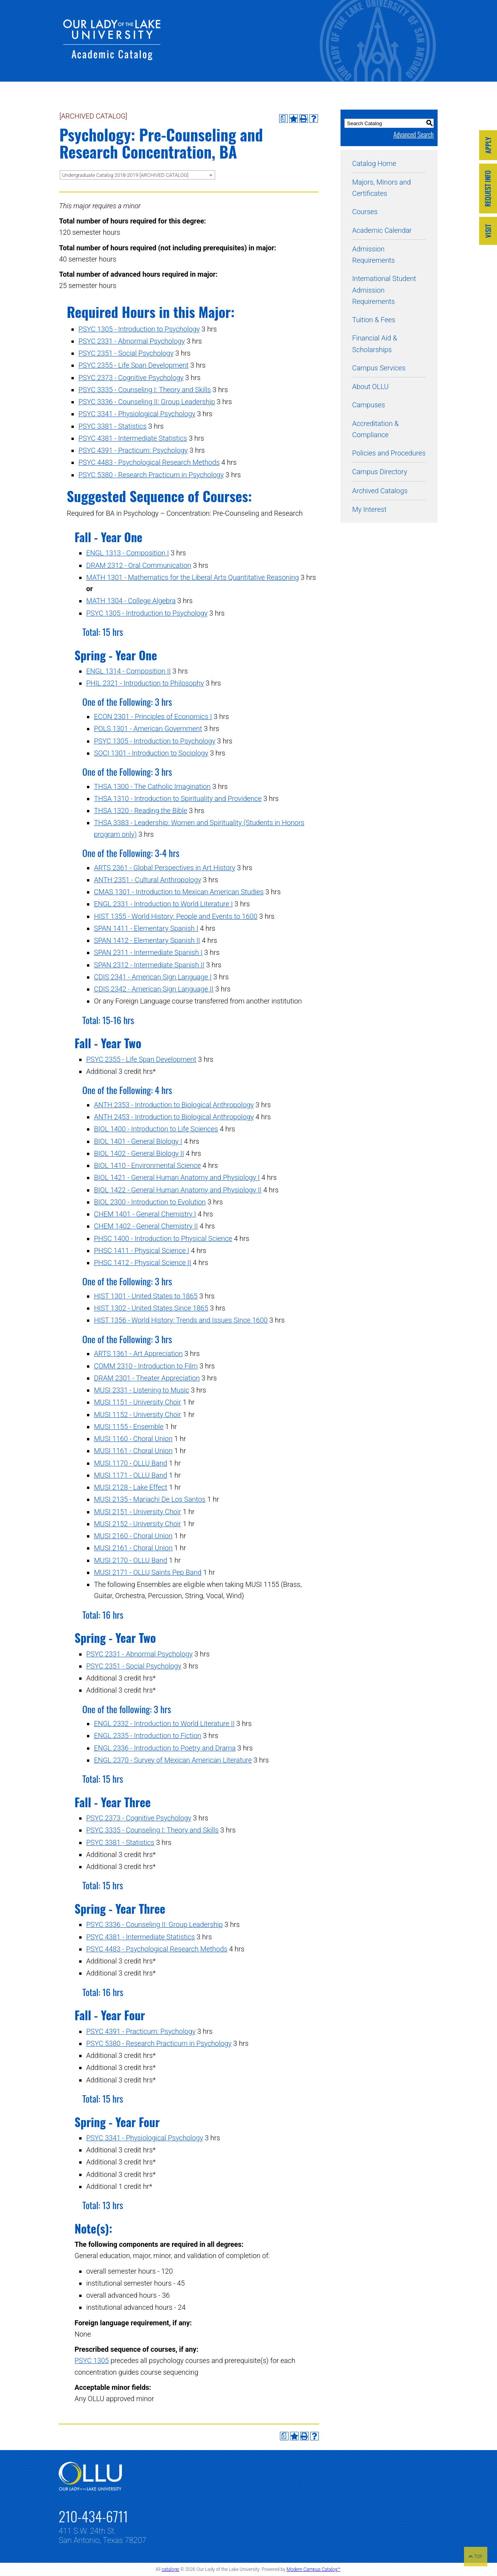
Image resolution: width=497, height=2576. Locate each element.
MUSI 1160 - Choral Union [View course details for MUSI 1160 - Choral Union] (133, 1439)
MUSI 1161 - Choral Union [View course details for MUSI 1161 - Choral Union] (133, 1451)
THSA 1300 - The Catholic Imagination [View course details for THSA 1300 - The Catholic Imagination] (152, 786)
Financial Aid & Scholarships (374, 343)
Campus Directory (379, 472)
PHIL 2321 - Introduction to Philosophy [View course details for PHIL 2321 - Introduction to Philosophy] (145, 683)
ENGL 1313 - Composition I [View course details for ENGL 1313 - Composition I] (127, 553)
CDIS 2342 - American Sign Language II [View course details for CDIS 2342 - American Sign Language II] (154, 989)
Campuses (368, 405)
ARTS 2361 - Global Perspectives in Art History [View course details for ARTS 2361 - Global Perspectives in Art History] (164, 868)
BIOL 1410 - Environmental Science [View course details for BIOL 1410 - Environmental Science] (147, 1165)
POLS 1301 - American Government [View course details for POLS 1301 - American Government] (148, 728)
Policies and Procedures (389, 453)
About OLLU (370, 386)
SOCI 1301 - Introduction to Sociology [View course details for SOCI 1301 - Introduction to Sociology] (151, 753)
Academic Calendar (382, 230)
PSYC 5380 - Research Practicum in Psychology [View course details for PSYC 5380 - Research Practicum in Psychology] (151, 475)
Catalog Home (374, 163)
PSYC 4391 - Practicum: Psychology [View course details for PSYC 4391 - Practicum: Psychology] (133, 450)
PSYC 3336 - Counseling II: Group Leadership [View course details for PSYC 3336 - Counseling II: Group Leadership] (146, 402)
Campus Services (378, 368)
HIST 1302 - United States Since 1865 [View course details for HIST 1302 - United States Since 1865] (151, 1308)
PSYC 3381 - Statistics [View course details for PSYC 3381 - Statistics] (112, 426)
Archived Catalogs (380, 491)
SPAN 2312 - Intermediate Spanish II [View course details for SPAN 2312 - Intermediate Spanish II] (149, 965)
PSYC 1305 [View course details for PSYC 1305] (92, 2360)
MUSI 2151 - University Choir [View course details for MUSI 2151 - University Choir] (137, 1512)
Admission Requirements (373, 254)
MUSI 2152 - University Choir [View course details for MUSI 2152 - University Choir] (137, 1524)
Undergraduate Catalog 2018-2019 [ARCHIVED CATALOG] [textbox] (125, 175)
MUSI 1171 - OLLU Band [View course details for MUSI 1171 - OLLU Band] (130, 1475)
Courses (364, 212)
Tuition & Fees (373, 320)
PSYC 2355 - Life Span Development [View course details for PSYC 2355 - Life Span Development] (133, 365)
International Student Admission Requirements (384, 289)
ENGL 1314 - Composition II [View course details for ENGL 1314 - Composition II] (128, 671)
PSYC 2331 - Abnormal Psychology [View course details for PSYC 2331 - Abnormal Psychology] (131, 341)
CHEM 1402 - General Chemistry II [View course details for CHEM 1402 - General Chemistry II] (146, 1226)
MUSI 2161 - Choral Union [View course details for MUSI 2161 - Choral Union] (133, 1548)
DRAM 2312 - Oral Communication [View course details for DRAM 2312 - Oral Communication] (138, 565)
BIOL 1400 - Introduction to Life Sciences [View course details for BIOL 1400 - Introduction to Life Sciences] (156, 1129)
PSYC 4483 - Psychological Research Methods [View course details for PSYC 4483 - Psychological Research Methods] (149, 462)
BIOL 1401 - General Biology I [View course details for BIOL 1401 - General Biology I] (138, 1141)
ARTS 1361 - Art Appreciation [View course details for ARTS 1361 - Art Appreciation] (138, 1353)
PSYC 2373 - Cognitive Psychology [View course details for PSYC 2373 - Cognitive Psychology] (131, 377)
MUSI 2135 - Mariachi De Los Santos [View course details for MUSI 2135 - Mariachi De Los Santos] (149, 1499)
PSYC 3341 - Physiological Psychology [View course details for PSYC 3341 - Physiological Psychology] (136, 414)
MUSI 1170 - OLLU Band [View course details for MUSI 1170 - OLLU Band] (130, 1463)
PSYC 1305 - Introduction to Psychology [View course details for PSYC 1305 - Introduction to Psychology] (139, 329)
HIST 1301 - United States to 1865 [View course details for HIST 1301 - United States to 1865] (146, 1296)
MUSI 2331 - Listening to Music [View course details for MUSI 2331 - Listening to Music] (141, 1390)
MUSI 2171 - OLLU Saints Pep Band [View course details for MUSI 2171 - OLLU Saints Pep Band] (148, 1572)
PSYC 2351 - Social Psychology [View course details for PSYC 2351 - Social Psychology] (126, 353)
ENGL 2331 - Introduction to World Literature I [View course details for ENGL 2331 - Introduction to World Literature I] (163, 904)
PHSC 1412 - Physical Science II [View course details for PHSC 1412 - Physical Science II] (142, 1262)
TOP (476, 2557)
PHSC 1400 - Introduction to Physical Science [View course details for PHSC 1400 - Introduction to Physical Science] (163, 1238)
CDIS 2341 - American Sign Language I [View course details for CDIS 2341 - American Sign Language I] (153, 977)
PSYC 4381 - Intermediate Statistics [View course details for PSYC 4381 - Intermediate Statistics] (132, 438)
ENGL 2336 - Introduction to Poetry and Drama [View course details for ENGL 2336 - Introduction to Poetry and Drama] (165, 1748)
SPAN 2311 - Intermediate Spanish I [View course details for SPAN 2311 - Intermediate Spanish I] (148, 952)
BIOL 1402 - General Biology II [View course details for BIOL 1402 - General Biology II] (139, 1153)
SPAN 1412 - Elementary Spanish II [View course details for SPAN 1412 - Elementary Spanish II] (147, 940)
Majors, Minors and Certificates (381, 187)
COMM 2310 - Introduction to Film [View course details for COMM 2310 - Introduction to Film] (146, 1366)
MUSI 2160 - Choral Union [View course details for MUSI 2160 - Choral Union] (133, 1536)
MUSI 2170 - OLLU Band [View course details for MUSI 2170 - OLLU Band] (130, 1560)
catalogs (170, 2569)
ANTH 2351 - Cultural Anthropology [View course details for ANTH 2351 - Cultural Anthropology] (147, 880)
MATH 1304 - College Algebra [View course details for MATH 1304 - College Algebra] (131, 601)
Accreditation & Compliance (375, 429)
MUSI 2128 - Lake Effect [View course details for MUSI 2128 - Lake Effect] (130, 1487)
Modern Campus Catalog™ (314, 2569)
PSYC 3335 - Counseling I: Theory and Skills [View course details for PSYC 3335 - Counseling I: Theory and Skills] (144, 390)
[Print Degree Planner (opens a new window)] (283, 118)
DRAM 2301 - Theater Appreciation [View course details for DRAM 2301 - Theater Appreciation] (147, 1378)
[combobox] (137, 175)
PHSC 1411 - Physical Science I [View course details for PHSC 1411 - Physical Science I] (141, 1250)
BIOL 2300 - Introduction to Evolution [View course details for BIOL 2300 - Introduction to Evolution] (150, 1202)
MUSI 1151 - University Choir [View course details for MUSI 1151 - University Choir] (137, 1402)
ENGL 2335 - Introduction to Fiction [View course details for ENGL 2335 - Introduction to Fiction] (147, 1735)
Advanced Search (413, 134)
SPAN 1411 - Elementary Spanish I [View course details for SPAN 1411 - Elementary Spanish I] (146, 928)
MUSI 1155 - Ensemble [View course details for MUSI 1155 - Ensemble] (128, 1426)
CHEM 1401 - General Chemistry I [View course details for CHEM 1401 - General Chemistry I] (145, 1214)
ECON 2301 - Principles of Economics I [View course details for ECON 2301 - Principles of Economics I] (153, 716)
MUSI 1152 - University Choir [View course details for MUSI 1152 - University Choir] (137, 1414)
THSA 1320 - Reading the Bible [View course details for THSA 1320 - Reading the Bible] (140, 810)
